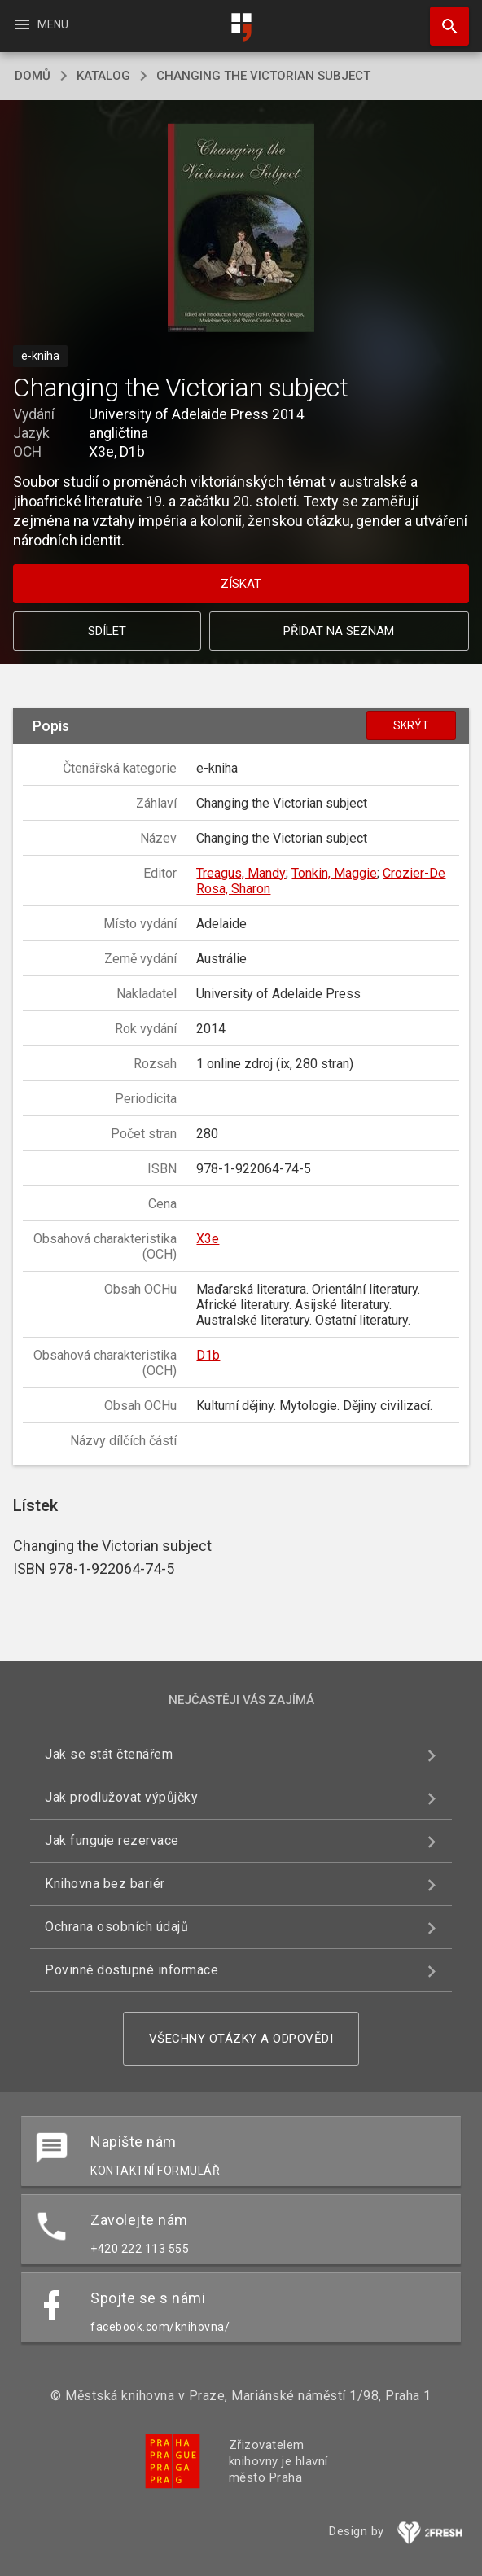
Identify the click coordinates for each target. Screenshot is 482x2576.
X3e (207, 1238)
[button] (241, 229)
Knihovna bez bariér (105, 1883)
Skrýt (411, 725)
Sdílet (107, 631)
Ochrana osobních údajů (116, 1926)
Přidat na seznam (338, 631)
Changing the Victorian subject (263, 75)
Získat (241, 583)
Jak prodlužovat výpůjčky (121, 1797)
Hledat (442, 18)
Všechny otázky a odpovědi (241, 2038)
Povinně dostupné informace (131, 1970)
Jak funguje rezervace (112, 1840)
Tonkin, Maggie (334, 873)
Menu (40, 24)
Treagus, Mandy (241, 873)
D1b (208, 1355)
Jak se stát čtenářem (109, 1754)
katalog (103, 75)
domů (32, 75)
